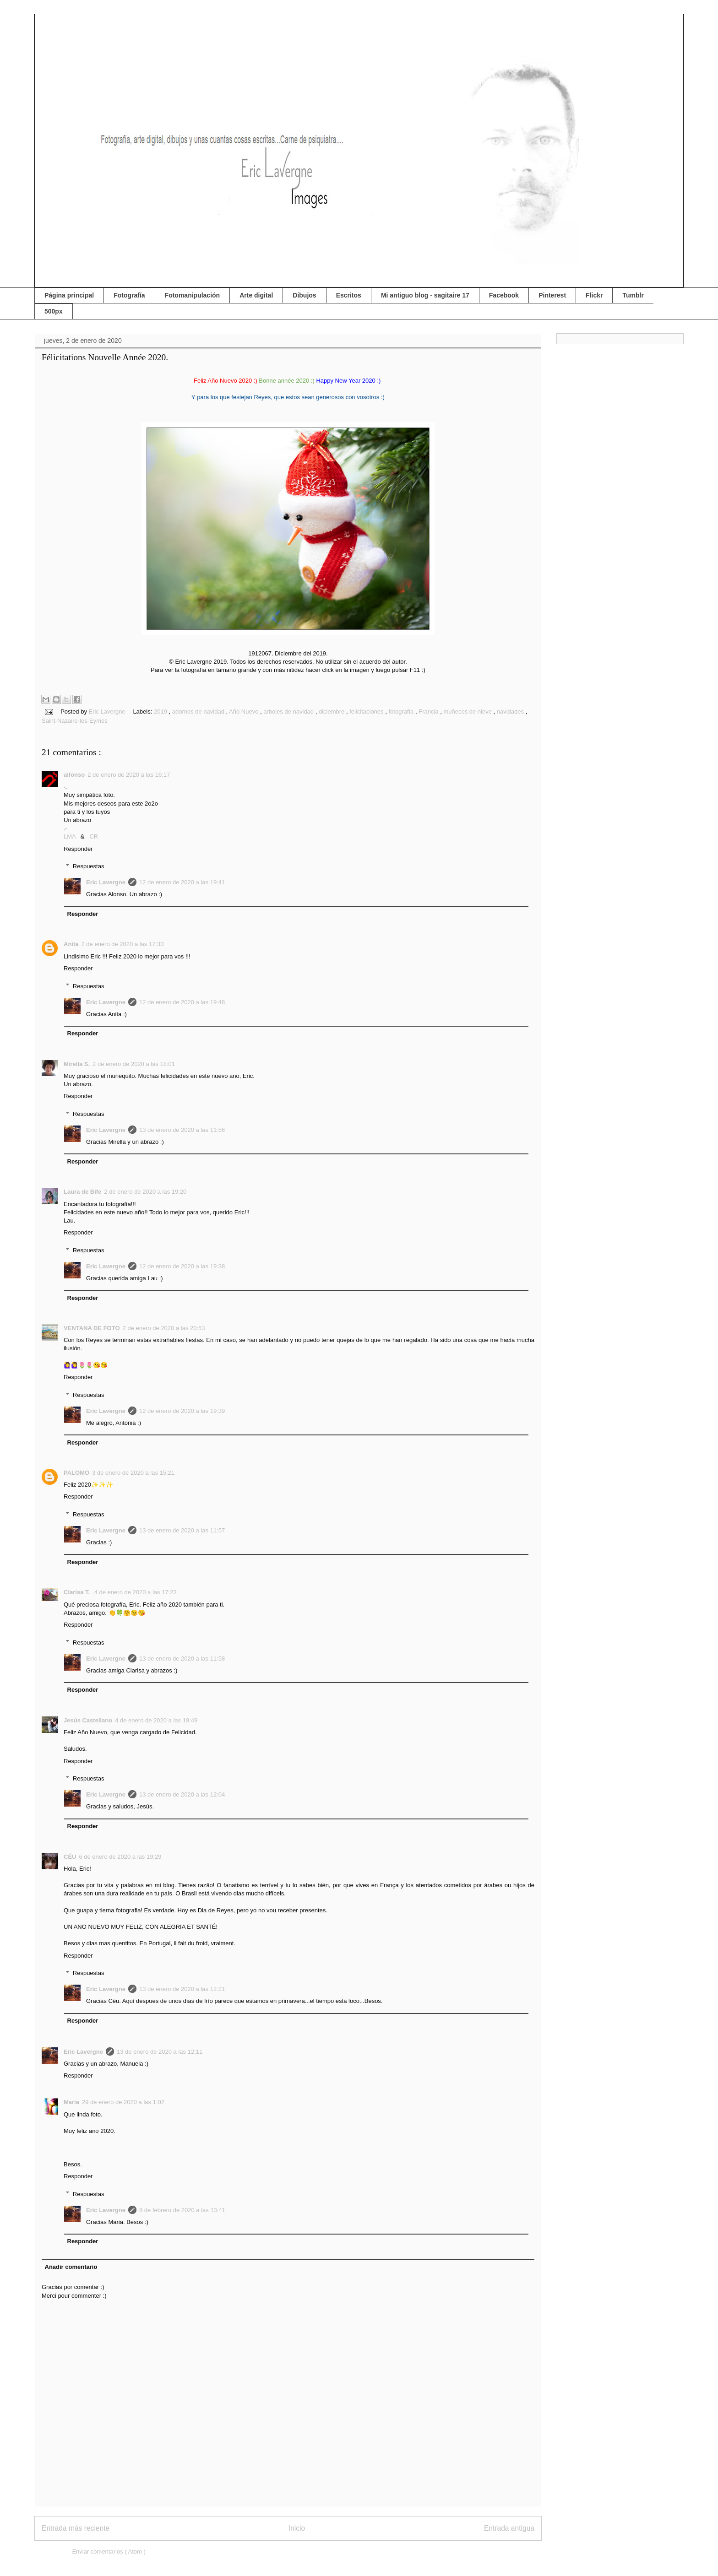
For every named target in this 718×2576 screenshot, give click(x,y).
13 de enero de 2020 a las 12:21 (182, 1989)
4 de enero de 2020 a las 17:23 (135, 1592)
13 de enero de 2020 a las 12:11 (159, 2051)
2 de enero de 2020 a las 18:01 (133, 1064)
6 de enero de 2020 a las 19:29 (120, 1856)
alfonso (74, 774)
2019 (161, 711)
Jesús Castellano (88, 1720)
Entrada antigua (509, 2528)
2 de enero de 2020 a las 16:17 (128, 774)
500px (53, 311)
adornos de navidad (199, 711)
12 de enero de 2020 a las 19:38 (182, 1266)
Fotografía (129, 295)
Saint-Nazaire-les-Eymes (75, 720)
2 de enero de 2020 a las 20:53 (164, 1328)
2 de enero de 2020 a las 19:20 (145, 1191)
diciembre (332, 711)
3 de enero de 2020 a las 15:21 (133, 1472)
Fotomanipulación (192, 295)
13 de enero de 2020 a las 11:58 (182, 1658)
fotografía (401, 711)
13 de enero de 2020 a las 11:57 (182, 1530)
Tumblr (632, 295)
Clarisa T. (78, 1592)
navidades (511, 711)
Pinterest (552, 295)
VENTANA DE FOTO (92, 1328)
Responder (78, 848)
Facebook (504, 295)
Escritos (348, 295)
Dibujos (304, 295)
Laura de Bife (82, 1191)
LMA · (72, 836)
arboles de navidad (289, 711)
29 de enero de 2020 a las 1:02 (123, 2102)
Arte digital (256, 295)
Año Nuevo (244, 711)
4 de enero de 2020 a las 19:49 (156, 1720)
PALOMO (76, 1472)
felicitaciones (367, 711)
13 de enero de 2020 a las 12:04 (182, 1794)
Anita (71, 944)
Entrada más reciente (75, 2528)
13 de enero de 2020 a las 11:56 (182, 1129)
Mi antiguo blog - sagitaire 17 (425, 295)
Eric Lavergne (105, 882)
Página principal (69, 295)
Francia (429, 711)
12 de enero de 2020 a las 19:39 (182, 1410)
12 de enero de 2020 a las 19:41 (182, 882)
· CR (92, 836)
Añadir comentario (71, 2266)
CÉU (70, 1856)
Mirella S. (77, 1064)
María (71, 2102)
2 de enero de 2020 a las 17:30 (123, 944)
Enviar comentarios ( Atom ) (108, 2551)
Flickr (594, 295)
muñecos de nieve (468, 711)
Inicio (296, 2528)
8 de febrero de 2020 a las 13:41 (182, 2210)
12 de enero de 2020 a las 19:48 (182, 1002)
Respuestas (88, 866)
